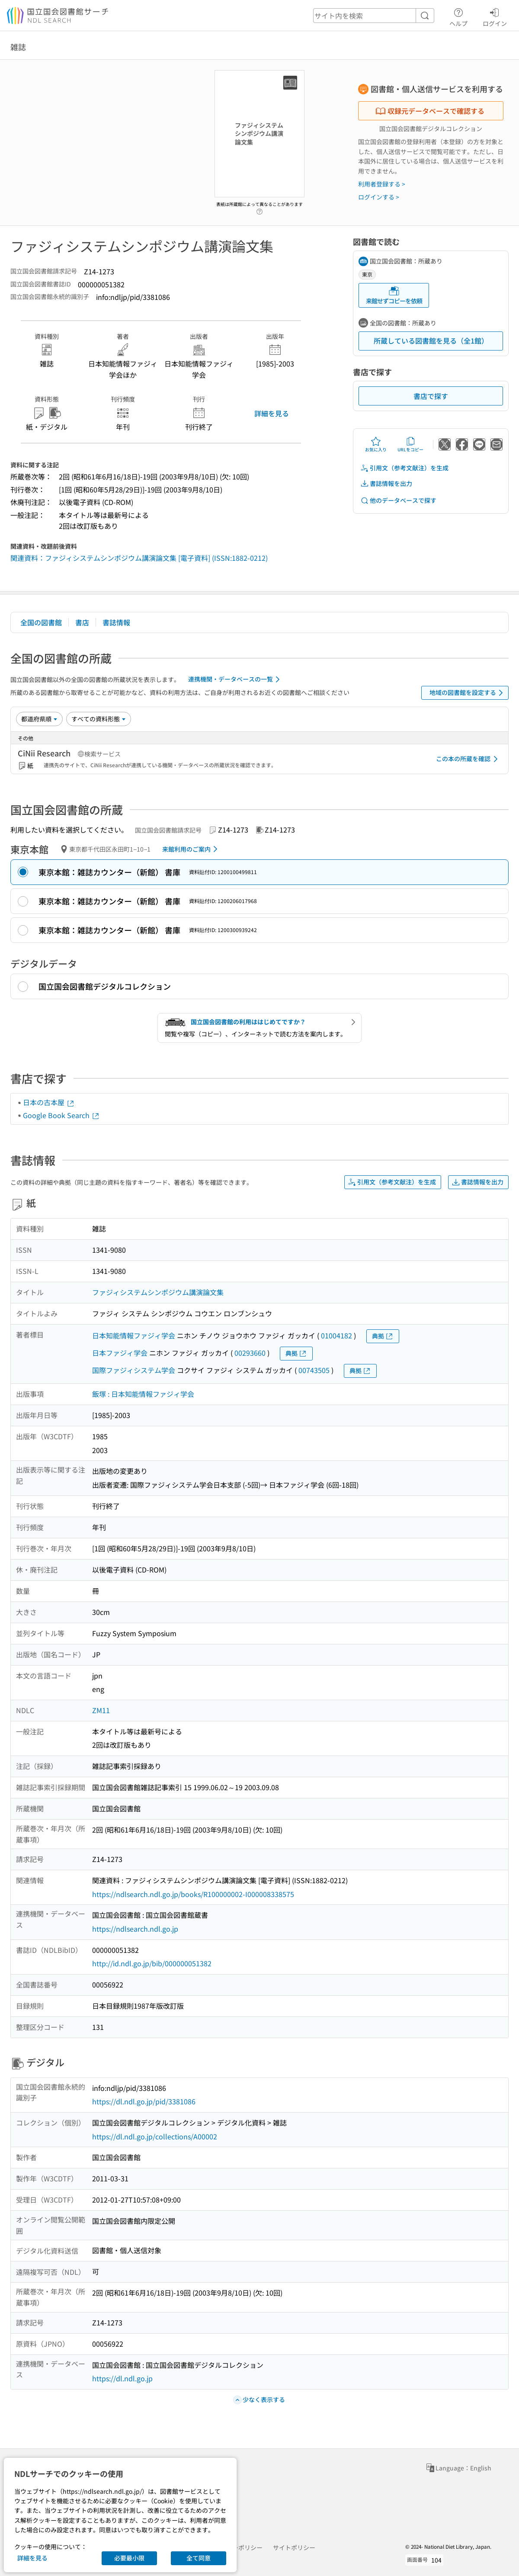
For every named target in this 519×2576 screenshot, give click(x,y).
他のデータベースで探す (398, 500)
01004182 (336, 1335)
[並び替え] (39, 719)
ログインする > (378, 197)
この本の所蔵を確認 (468, 759)
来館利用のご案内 (191, 849)
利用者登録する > (381, 184)
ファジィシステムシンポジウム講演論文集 (158, 1292)
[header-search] (373, 15)
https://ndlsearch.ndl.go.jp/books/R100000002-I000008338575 (193, 1894)
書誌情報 (116, 622)
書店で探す (430, 396)
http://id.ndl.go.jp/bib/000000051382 (151, 1963)
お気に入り (376, 444)
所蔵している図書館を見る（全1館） (431, 340)
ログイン (495, 16)
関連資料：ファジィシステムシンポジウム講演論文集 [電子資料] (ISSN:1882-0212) (139, 558)
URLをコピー (410, 444)
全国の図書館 (41, 622)
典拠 (383, 1336)
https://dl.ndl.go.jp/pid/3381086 (143, 2101)
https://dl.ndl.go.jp (122, 2378)
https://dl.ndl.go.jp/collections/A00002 (154, 2136)
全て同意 (198, 2557)
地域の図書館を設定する (467, 693)
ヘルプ (458, 16)
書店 (82, 622)
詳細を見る (271, 413)
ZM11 (101, 1710)
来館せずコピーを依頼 (394, 295)
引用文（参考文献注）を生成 (404, 468)
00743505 (314, 1370)
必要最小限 (129, 2557)
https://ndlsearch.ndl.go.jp (135, 1928)
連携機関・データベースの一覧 (235, 679)
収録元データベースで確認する (429, 111)
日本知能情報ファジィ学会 (133, 1335)
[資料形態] (98, 719)
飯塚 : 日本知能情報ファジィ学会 (143, 1394)
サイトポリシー (294, 2547)
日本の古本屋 (49, 1102)
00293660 (250, 1352)
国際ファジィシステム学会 (133, 1370)
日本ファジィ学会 (119, 1352)
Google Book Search (61, 1115)
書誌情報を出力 (386, 483)
